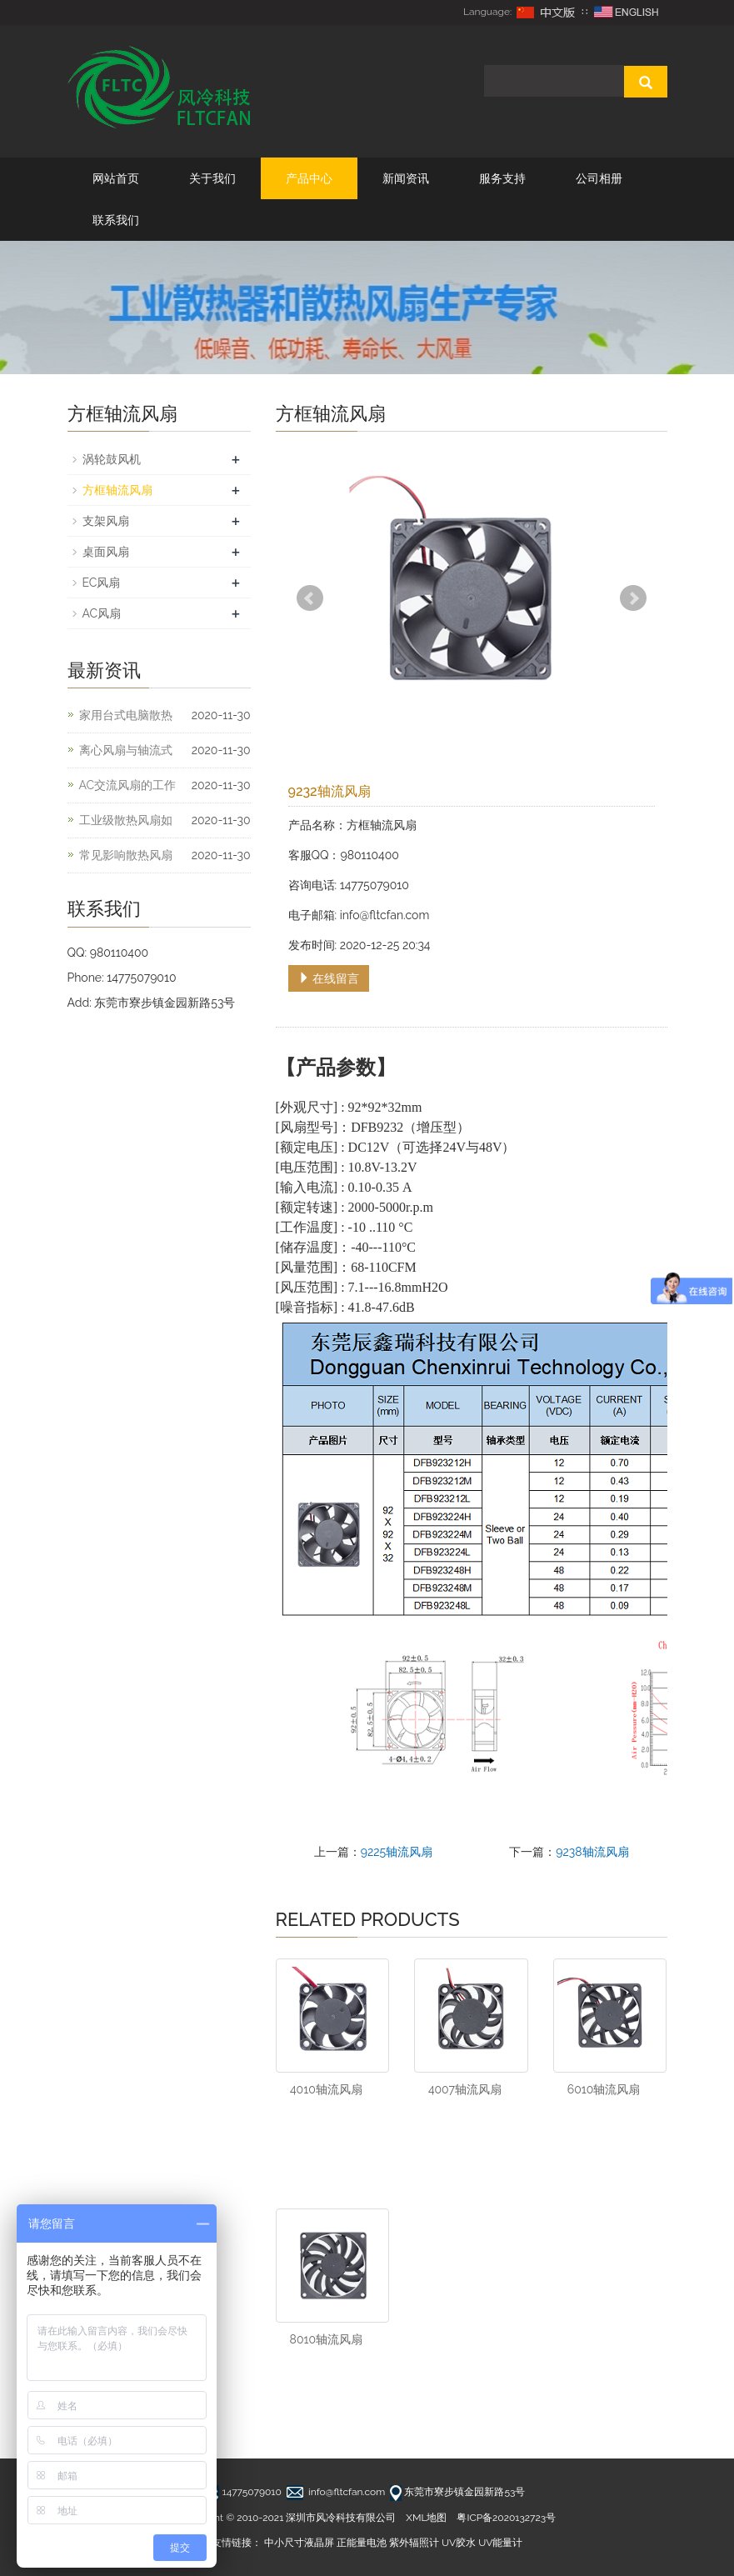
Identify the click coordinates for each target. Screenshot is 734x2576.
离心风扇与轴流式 (125, 750)
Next (633, 598)
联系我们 (115, 220)
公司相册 (599, 178)
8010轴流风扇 (326, 2339)
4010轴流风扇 (326, 2089)
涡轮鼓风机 (111, 459)
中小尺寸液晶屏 (299, 2542)
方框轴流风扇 (117, 490)
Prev (310, 598)
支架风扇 (105, 521)
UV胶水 (459, 2542)
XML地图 (426, 2517)
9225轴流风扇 (396, 1851)
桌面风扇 (105, 551)
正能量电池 (362, 2542)
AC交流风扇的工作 (128, 785)
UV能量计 (500, 2542)
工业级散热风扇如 (125, 820)
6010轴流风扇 (604, 2089)
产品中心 (309, 178)
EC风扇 (101, 582)
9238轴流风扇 (592, 1851)
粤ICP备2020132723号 (506, 2517)
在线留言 (329, 978)
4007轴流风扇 (465, 2089)
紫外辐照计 (414, 2542)
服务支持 (502, 178)
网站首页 (115, 178)
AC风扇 (102, 613)
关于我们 (212, 178)
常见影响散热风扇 (125, 855)
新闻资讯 (405, 178)
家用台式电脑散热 (125, 715)
